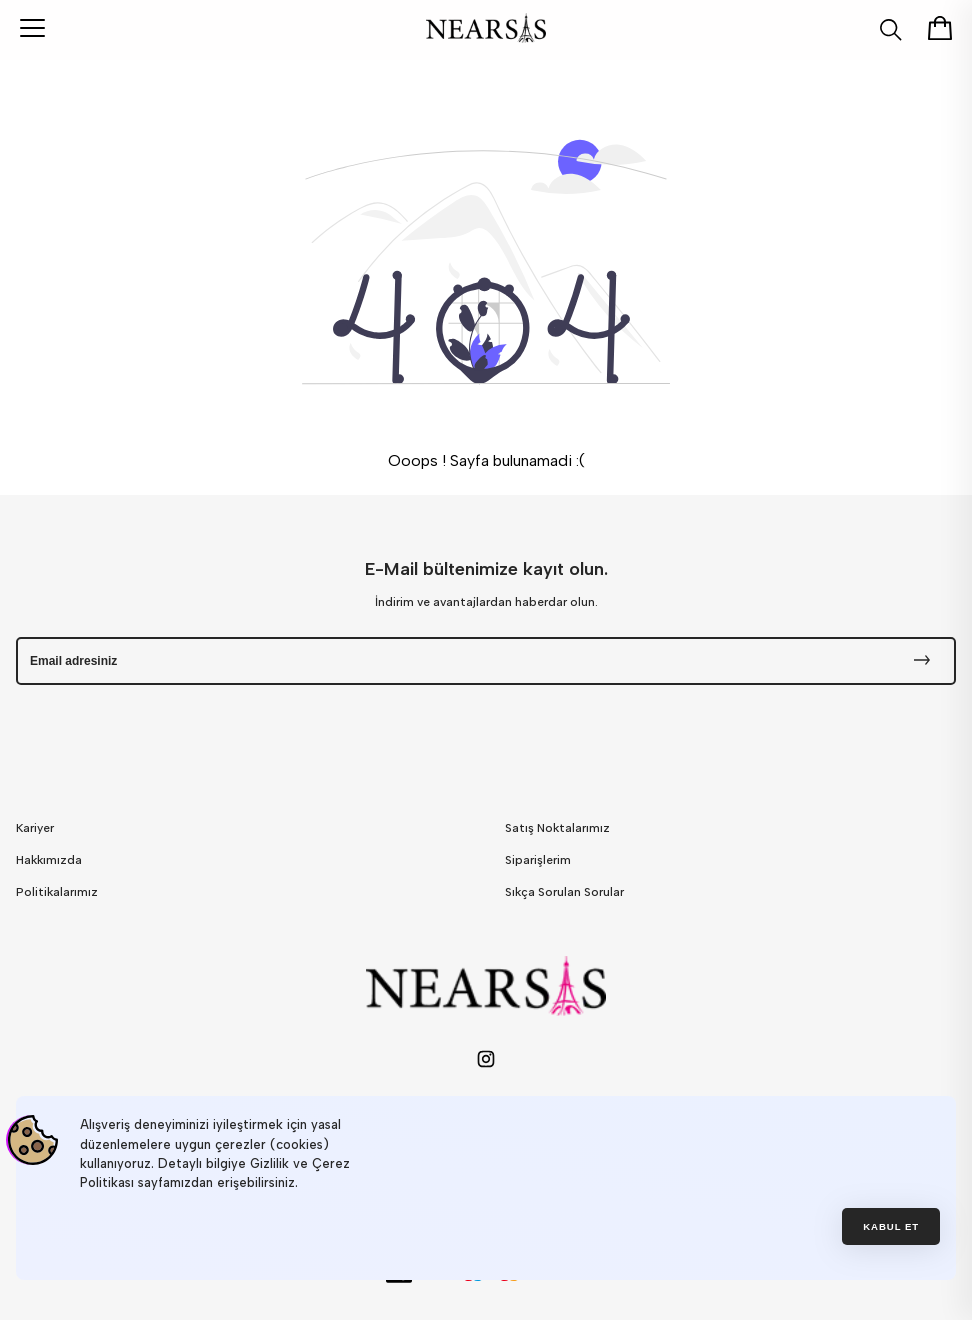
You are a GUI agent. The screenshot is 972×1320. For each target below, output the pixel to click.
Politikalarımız (57, 892)
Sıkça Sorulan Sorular (564, 892)
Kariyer (35, 828)
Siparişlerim (538, 860)
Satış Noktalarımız (557, 828)
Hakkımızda (49, 860)
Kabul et (891, 1226)
